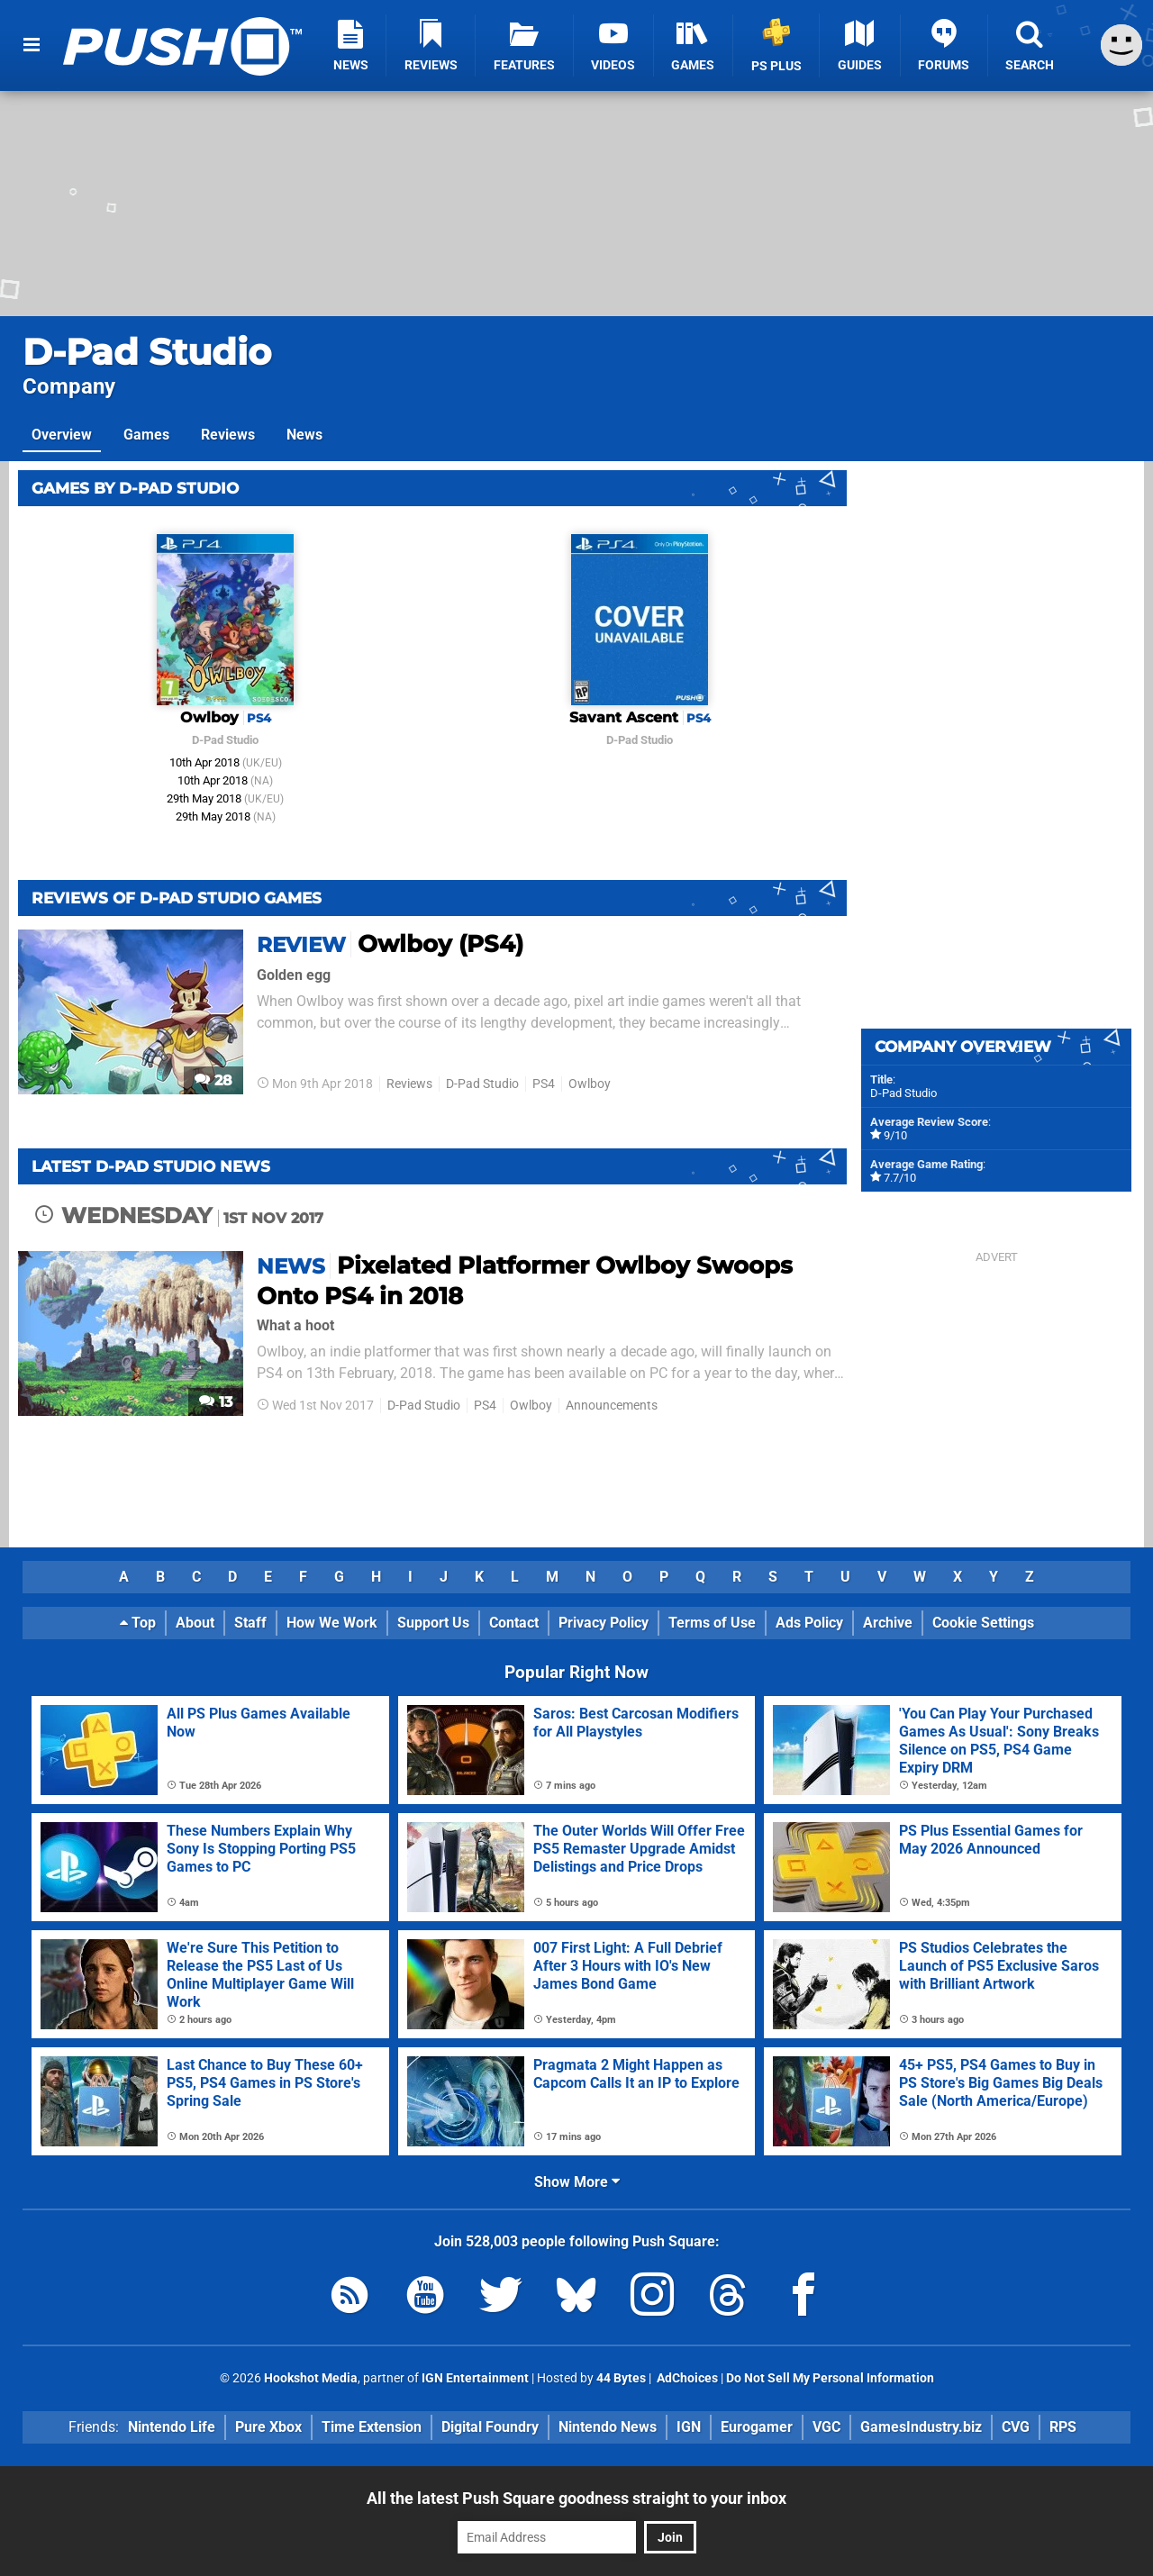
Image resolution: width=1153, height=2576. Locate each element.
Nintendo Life (171, 2426)
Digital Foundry (490, 2426)
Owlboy (589, 1084)
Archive (887, 1622)
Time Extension (372, 2426)
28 (213, 1080)
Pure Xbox (268, 2426)
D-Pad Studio (147, 352)
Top (138, 1622)
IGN (688, 2426)
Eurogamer (757, 2426)
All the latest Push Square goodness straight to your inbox (576, 2498)
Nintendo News (607, 2426)
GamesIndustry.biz (921, 2426)
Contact (514, 1622)
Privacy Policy (603, 1622)
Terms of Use (712, 1622)
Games (146, 434)
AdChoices (686, 2378)
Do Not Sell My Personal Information (830, 2378)
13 (215, 1401)
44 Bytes (621, 2378)
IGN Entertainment (475, 2378)
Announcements (612, 1405)
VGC (826, 2426)
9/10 (895, 1135)
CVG (1016, 2426)
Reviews (228, 434)
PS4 (543, 1084)
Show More (577, 2182)
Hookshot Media (311, 2378)
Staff (250, 1622)
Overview (62, 434)
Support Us (433, 1622)
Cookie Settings (983, 1622)
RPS (1062, 2426)
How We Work (331, 1622)
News (304, 434)
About (195, 1622)
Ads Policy (809, 1622)
